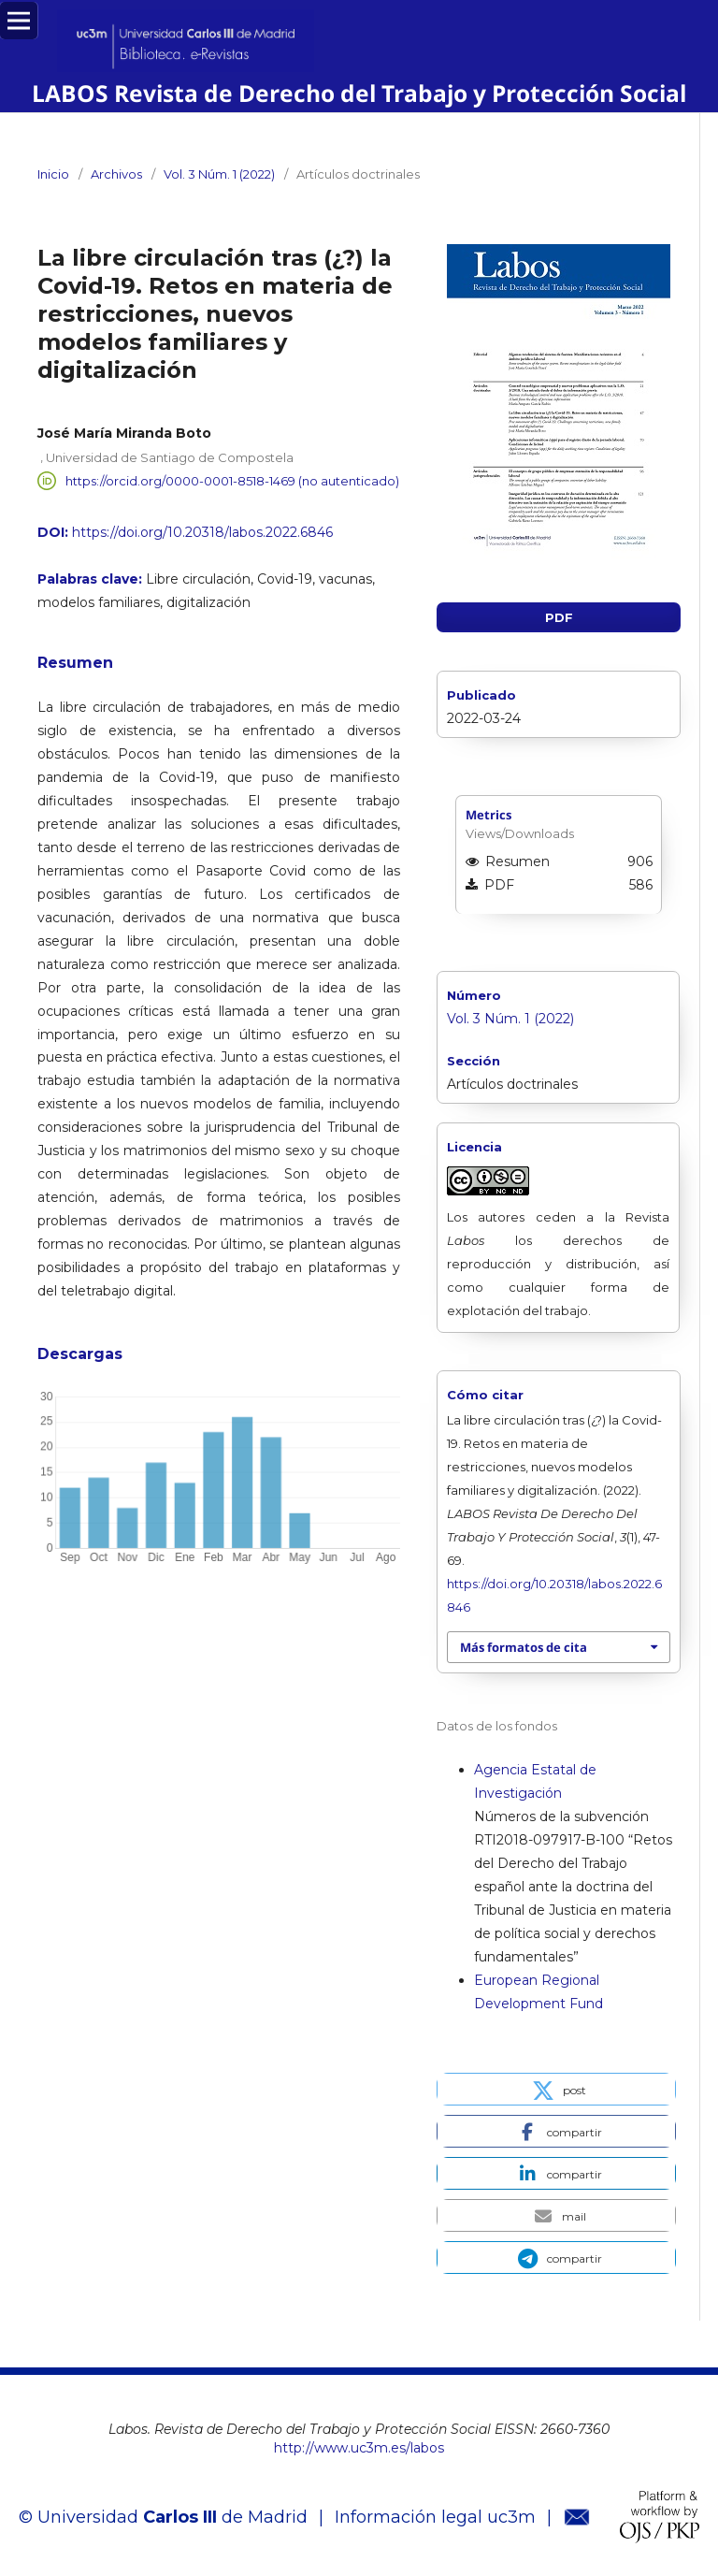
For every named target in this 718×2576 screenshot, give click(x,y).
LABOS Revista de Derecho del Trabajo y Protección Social (359, 93)
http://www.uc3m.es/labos (359, 2447)
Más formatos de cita (523, 1647)
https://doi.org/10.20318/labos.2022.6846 (202, 532)
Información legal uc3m (435, 2517)
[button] (556, 2089)
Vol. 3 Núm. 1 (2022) (219, 173)
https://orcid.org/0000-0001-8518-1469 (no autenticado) (232, 480)
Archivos (116, 173)
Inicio (53, 173)
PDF (559, 617)
